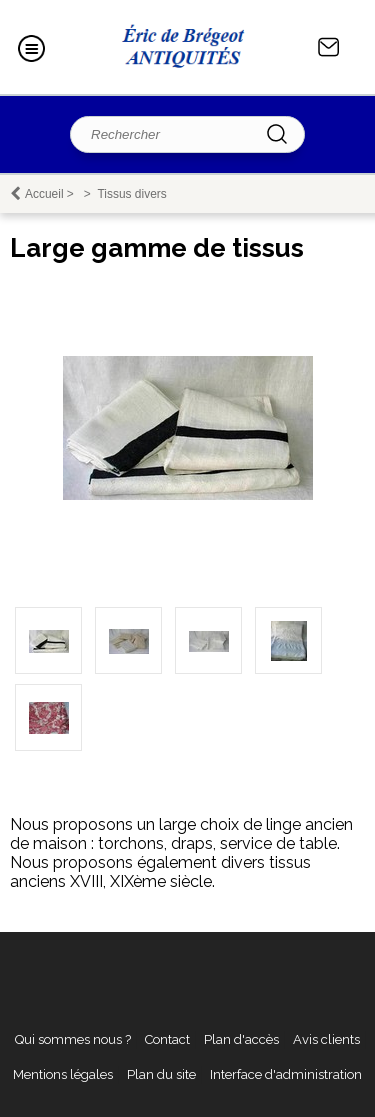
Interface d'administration (286, 1074)
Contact (329, 47)
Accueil (44, 194)
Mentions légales (63, 1074)
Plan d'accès (241, 1039)
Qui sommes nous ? (73, 1039)
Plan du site (161, 1074)
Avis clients (326, 1039)
